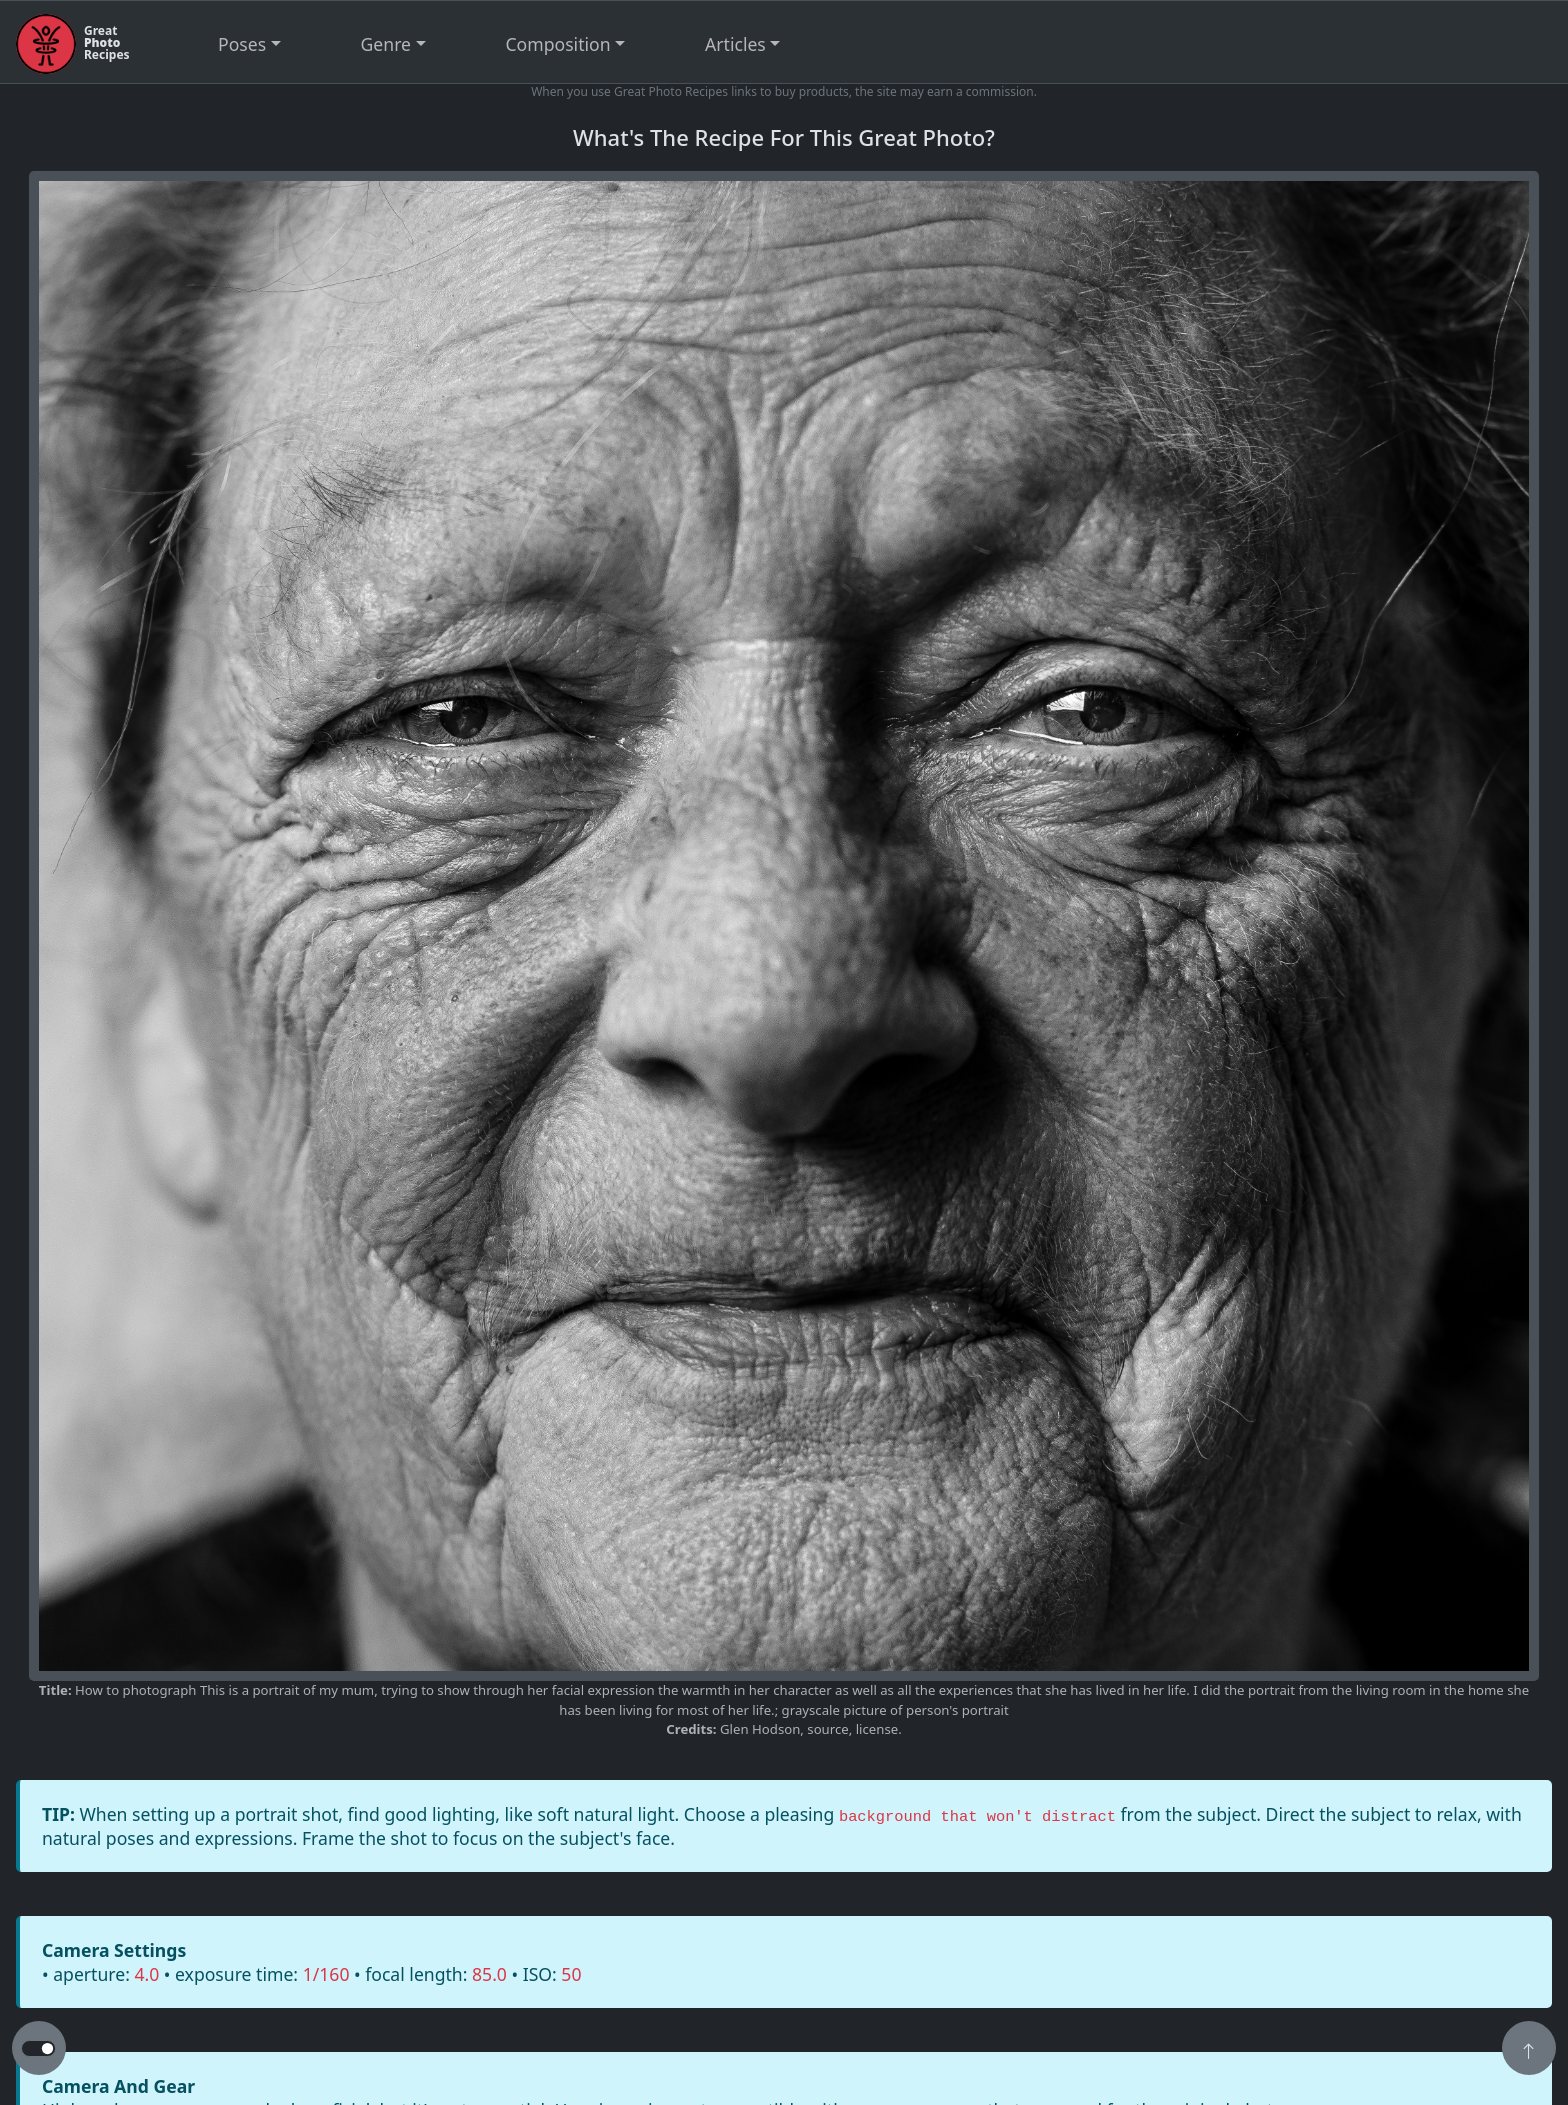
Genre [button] (386, 44)
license (877, 1729)
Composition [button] (558, 44)
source (827, 1729)
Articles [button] (735, 44)
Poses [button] (242, 44)
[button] (1529, 2050)
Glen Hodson (760, 1729)
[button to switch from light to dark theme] (38, 2049)
